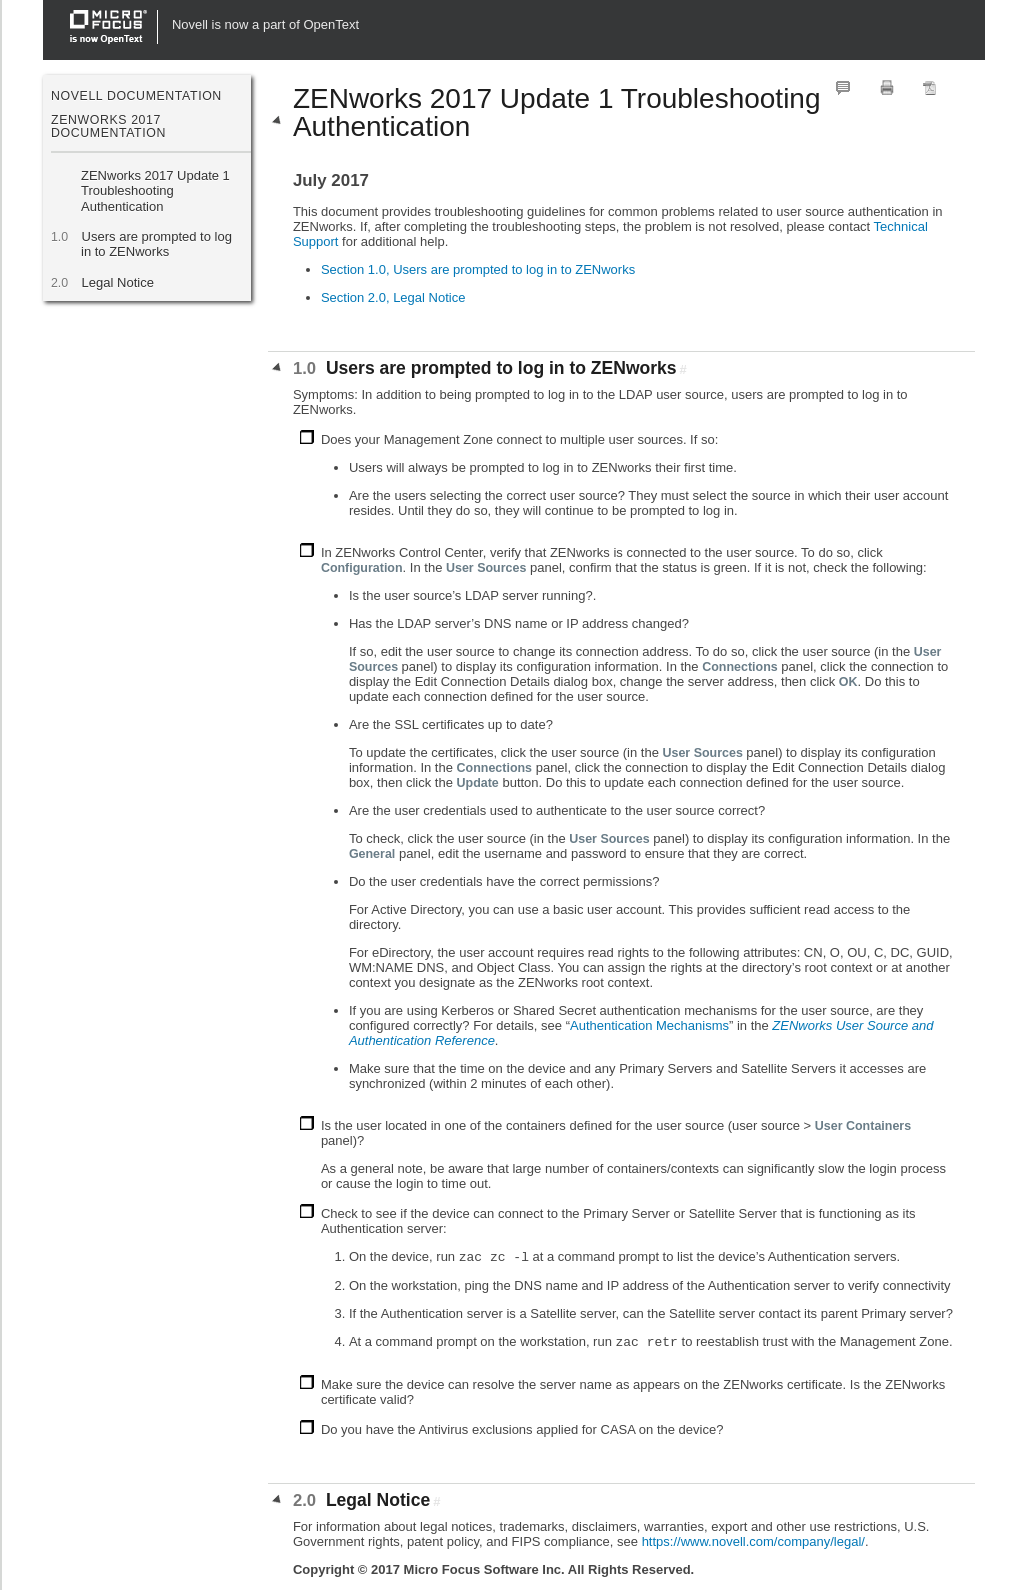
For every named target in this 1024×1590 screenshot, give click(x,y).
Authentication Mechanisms (649, 1025)
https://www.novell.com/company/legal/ (753, 1541)
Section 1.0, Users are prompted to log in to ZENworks (478, 269)
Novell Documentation (136, 96)
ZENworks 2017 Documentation (108, 126)
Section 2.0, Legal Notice (393, 297)
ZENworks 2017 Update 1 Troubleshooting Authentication (155, 191)
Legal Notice (117, 282)
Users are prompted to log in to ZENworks (156, 244)
